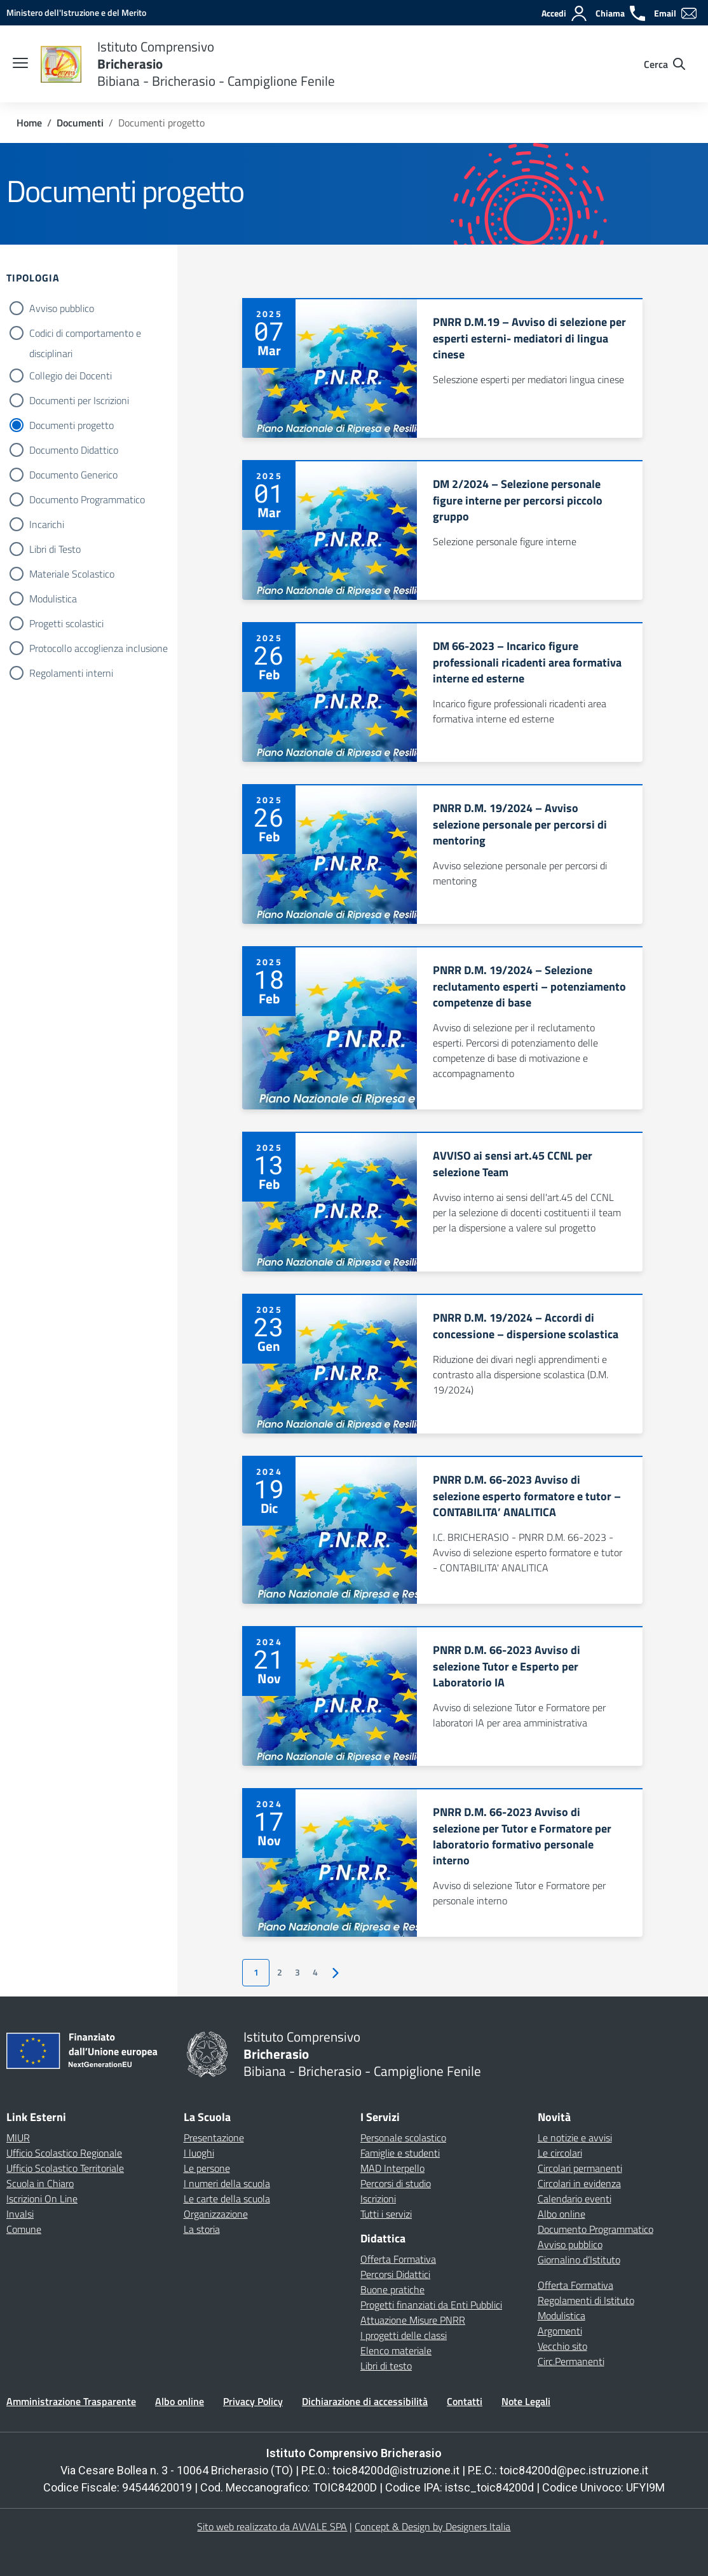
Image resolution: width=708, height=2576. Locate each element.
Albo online (561, 2213)
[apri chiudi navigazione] (20, 64)
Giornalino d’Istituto (579, 2259)
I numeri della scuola (227, 2183)
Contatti (464, 2401)
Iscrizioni (378, 2198)
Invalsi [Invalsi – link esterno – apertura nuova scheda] (20, 2213)
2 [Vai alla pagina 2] (279, 1972)
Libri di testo (386, 2365)
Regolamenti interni (71, 673)
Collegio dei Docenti (70, 375)
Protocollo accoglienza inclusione (98, 648)
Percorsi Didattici (395, 2274)
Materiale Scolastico (71, 573)
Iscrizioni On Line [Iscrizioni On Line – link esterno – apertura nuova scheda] (42, 2198)
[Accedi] (565, 13)
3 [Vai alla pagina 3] (297, 1972)
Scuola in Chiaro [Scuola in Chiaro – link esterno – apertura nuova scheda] (40, 2183)
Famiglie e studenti (400, 2152)
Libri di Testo (55, 549)
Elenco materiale (396, 2350)
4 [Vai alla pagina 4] (315, 1972)
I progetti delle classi (403, 2335)
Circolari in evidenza (579, 2183)
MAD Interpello (392, 2168)
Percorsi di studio (395, 2183)
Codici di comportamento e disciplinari (85, 334)
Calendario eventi (574, 2198)
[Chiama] (621, 13)
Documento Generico (73, 474)
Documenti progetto (71, 425)
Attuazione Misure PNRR (412, 2320)
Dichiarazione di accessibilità (365, 2401)
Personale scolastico (403, 2137)
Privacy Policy (253, 2401)
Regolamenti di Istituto (586, 2300)
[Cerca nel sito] (664, 64)
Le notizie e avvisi (575, 2137)
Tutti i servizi (386, 2213)
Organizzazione (216, 2213)
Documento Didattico (73, 450)
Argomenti (560, 2330)
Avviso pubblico (61, 308)
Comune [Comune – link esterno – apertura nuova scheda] (23, 2229)
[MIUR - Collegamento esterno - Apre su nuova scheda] (76, 12)
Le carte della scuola (227, 2198)
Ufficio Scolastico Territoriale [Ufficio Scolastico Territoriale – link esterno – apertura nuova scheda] (65, 2168)
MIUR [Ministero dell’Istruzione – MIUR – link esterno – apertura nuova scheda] (18, 2137)
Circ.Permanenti (571, 2361)
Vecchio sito (562, 2346)
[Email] (676, 13)
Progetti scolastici (66, 623)
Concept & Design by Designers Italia (432, 2526)
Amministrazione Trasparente (71, 2401)
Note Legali (525, 2401)
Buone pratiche (392, 2289)
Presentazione (214, 2137)
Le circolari (560, 2152)
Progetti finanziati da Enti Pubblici (431, 2304)
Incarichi (46, 524)
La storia (202, 2229)
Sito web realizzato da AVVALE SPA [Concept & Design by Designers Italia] (272, 2526)
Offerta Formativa (398, 2259)
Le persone (207, 2168)
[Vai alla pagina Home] (29, 122)
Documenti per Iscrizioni (79, 400)
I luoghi (199, 2152)
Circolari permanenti (580, 2168)
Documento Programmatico (87, 499)
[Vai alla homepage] (61, 64)
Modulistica (53, 598)
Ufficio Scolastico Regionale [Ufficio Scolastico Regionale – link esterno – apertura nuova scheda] (64, 2152)
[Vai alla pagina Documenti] (80, 122)
